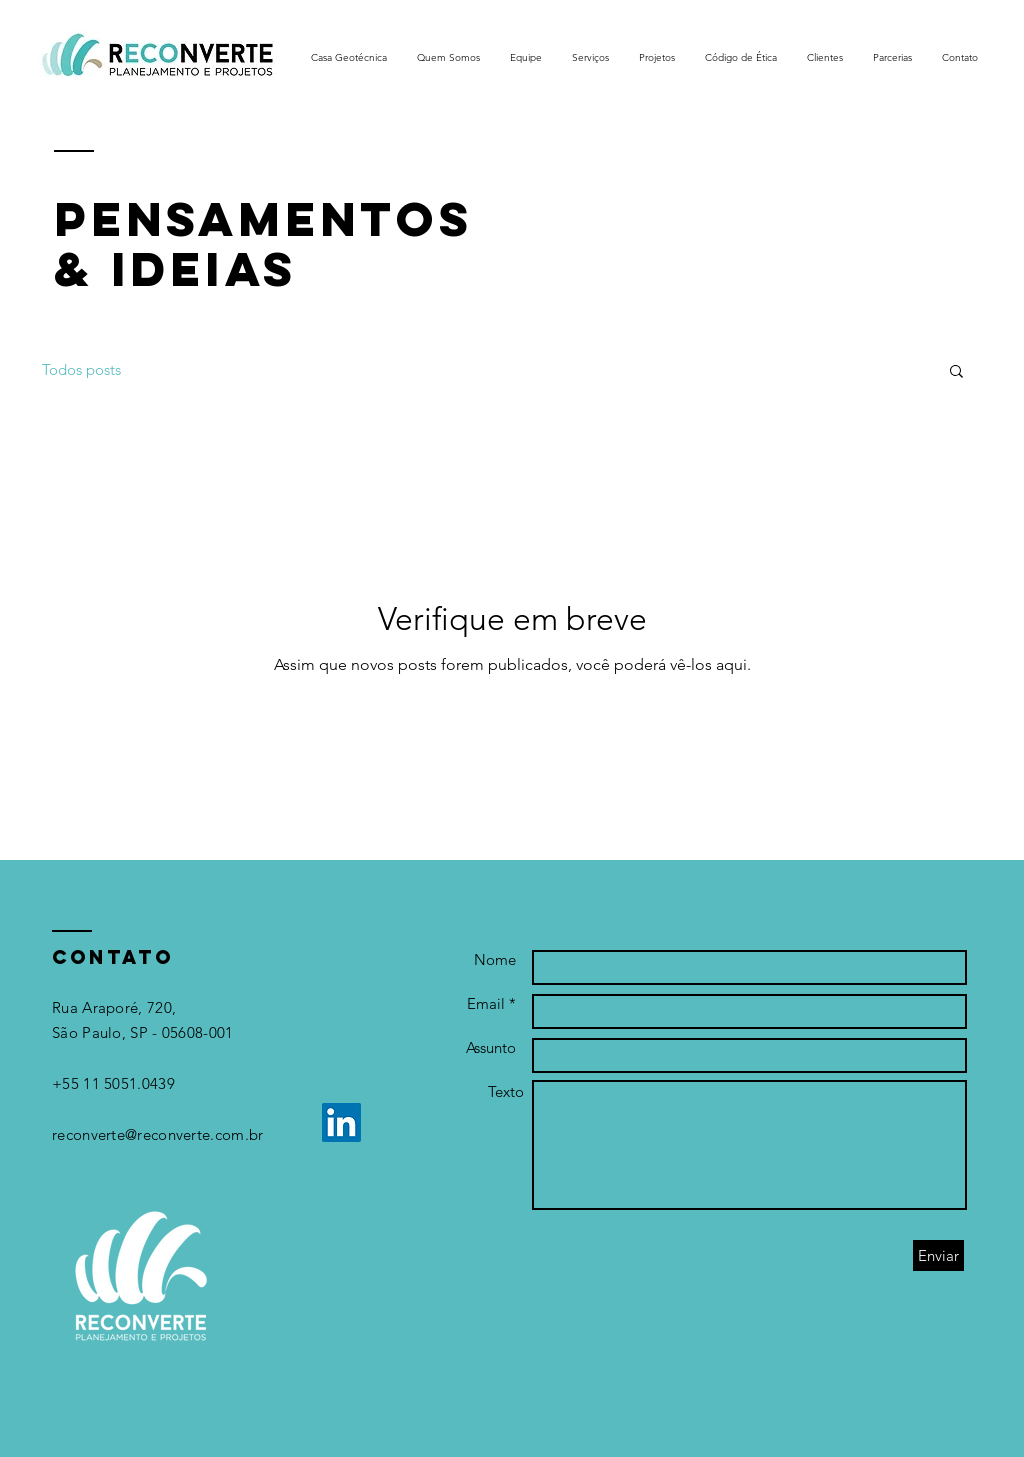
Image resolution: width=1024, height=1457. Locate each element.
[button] (956, 372)
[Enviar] (938, 1255)
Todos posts (81, 369)
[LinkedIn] (341, 1122)
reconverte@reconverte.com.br (157, 1134)
